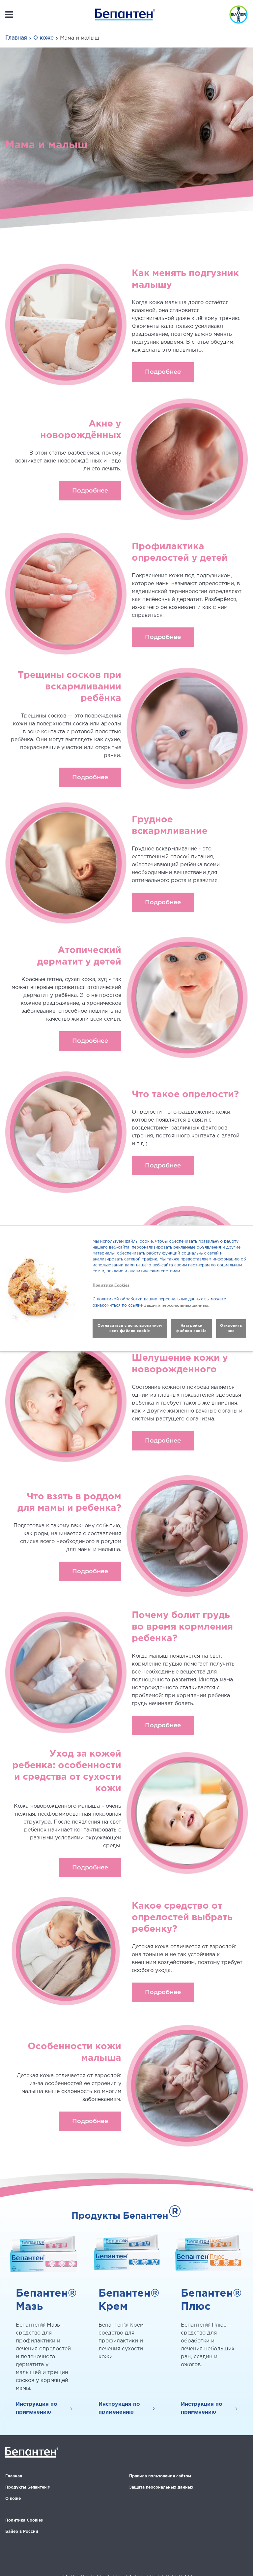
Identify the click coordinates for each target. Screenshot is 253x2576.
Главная (16, 38)
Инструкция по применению (36, 2408)
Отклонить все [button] (231, 1328)
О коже (43, 38)
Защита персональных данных (161, 2487)
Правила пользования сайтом (160, 2476)
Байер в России (21, 2531)
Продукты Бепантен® (27, 2487)
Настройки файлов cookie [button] (191, 1328)
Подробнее (163, 371)
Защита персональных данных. (176, 1305)
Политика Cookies (24, 2520)
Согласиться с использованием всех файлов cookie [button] (130, 1328)
